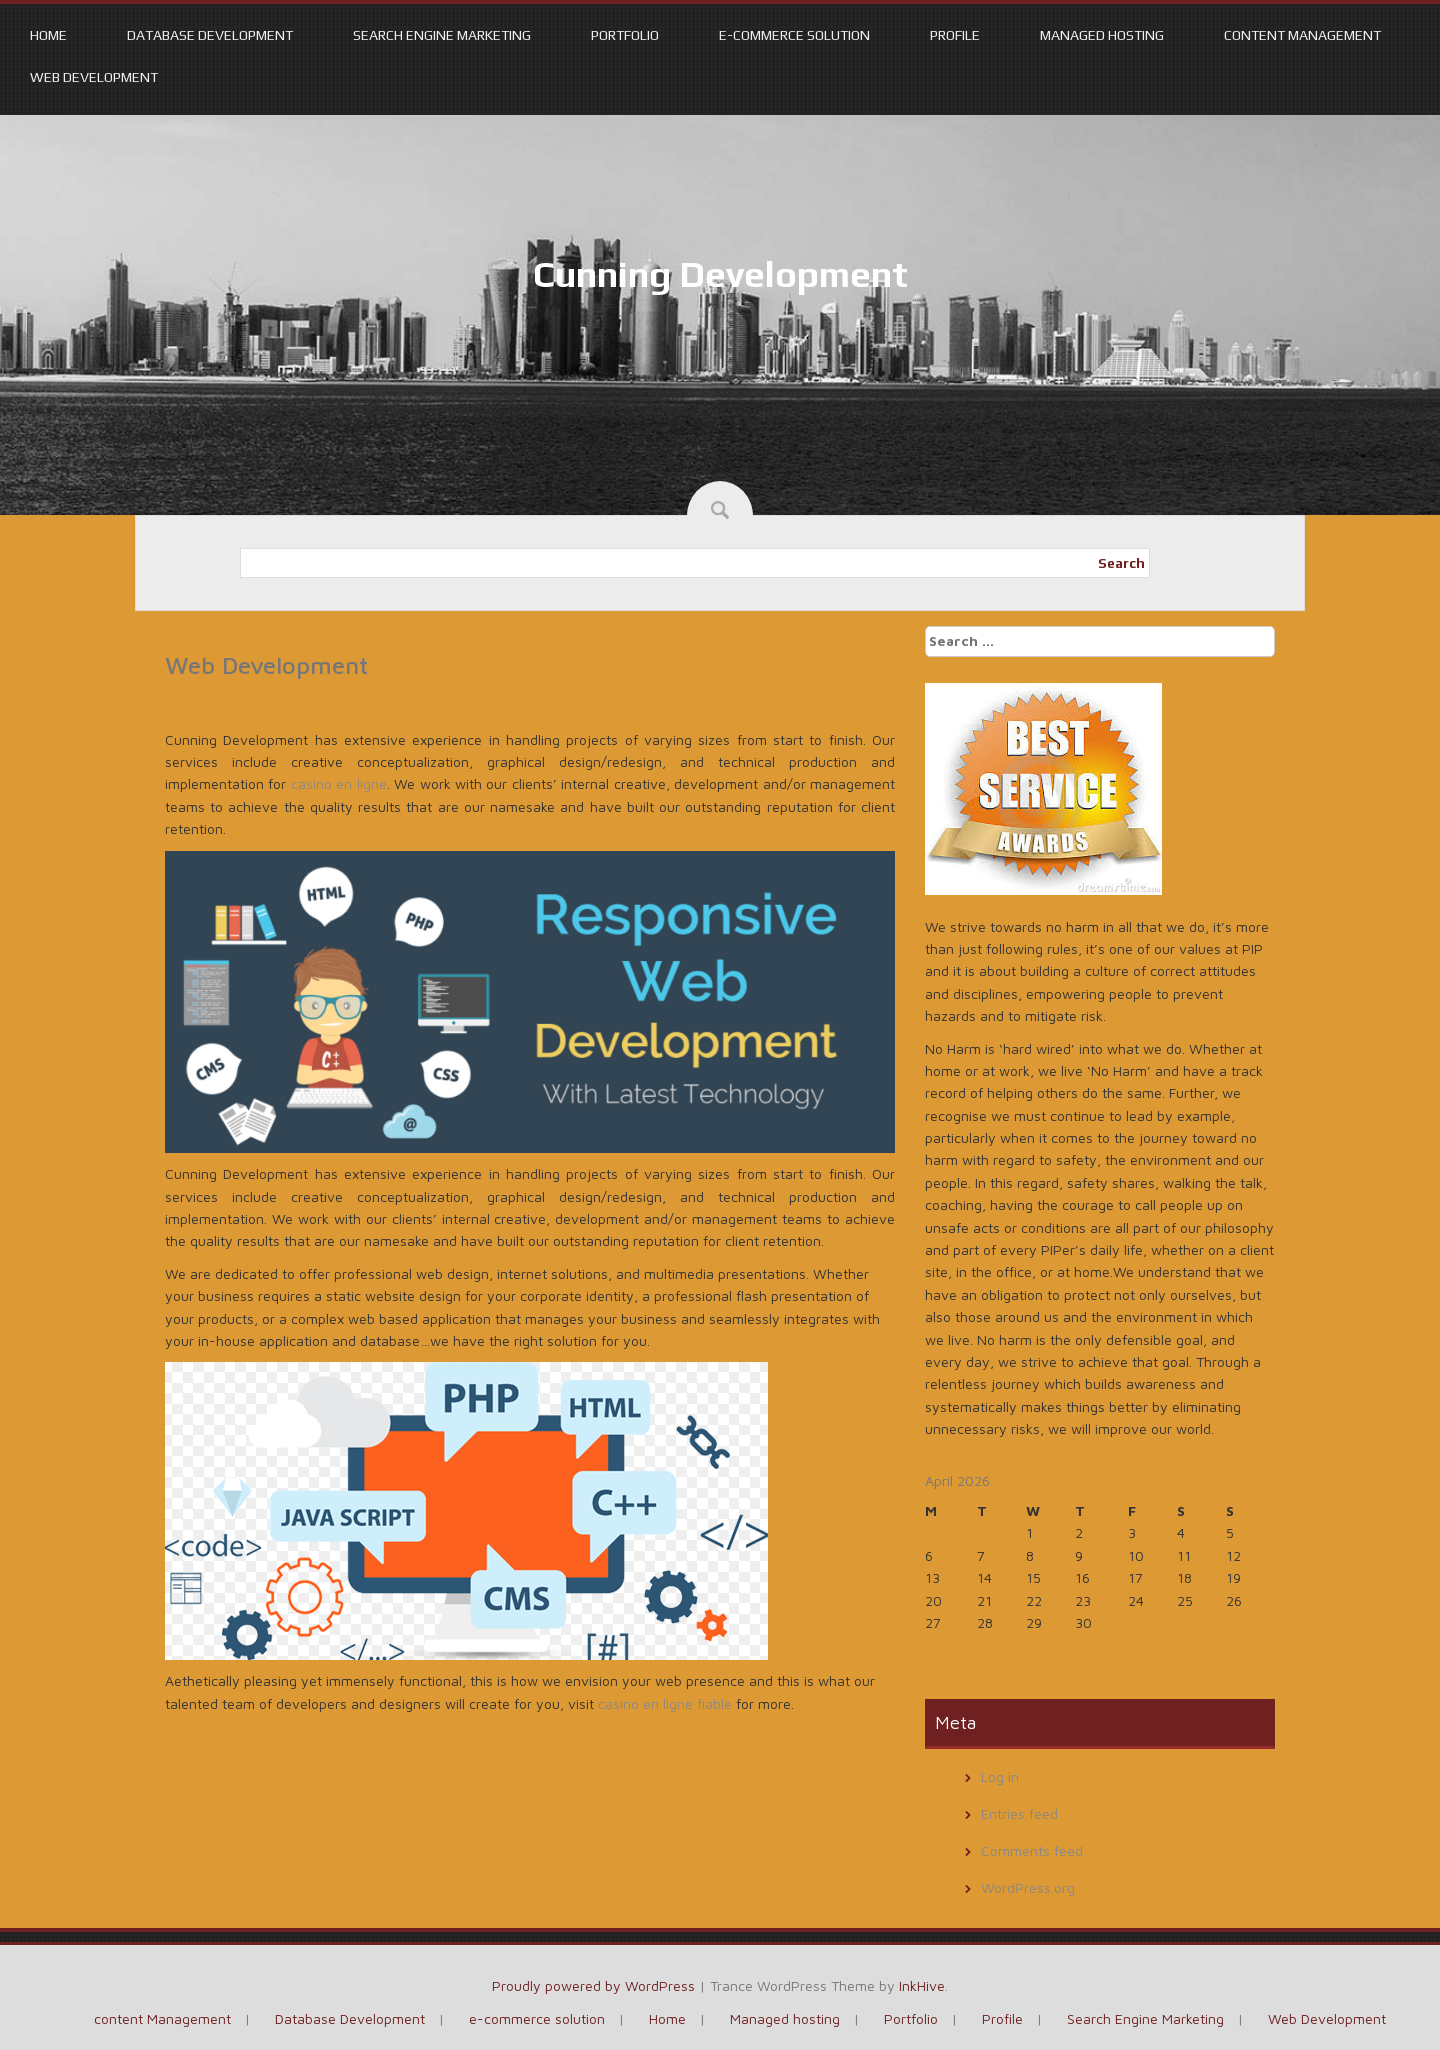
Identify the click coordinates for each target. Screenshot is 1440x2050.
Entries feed (1019, 1813)
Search (1121, 563)
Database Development (210, 35)
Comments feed (1032, 1850)
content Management (1302, 35)
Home (48, 35)
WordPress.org (1028, 1887)
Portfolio (625, 35)
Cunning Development (720, 274)
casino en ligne (339, 783)
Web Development (94, 77)
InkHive (922, 1985)
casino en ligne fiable (665, 1703)
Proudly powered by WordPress (593, 1985)
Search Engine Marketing (442, 35)
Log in (1000, 1776)
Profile (955, 35)
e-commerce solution (794, 35)
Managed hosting (1102, 35)
